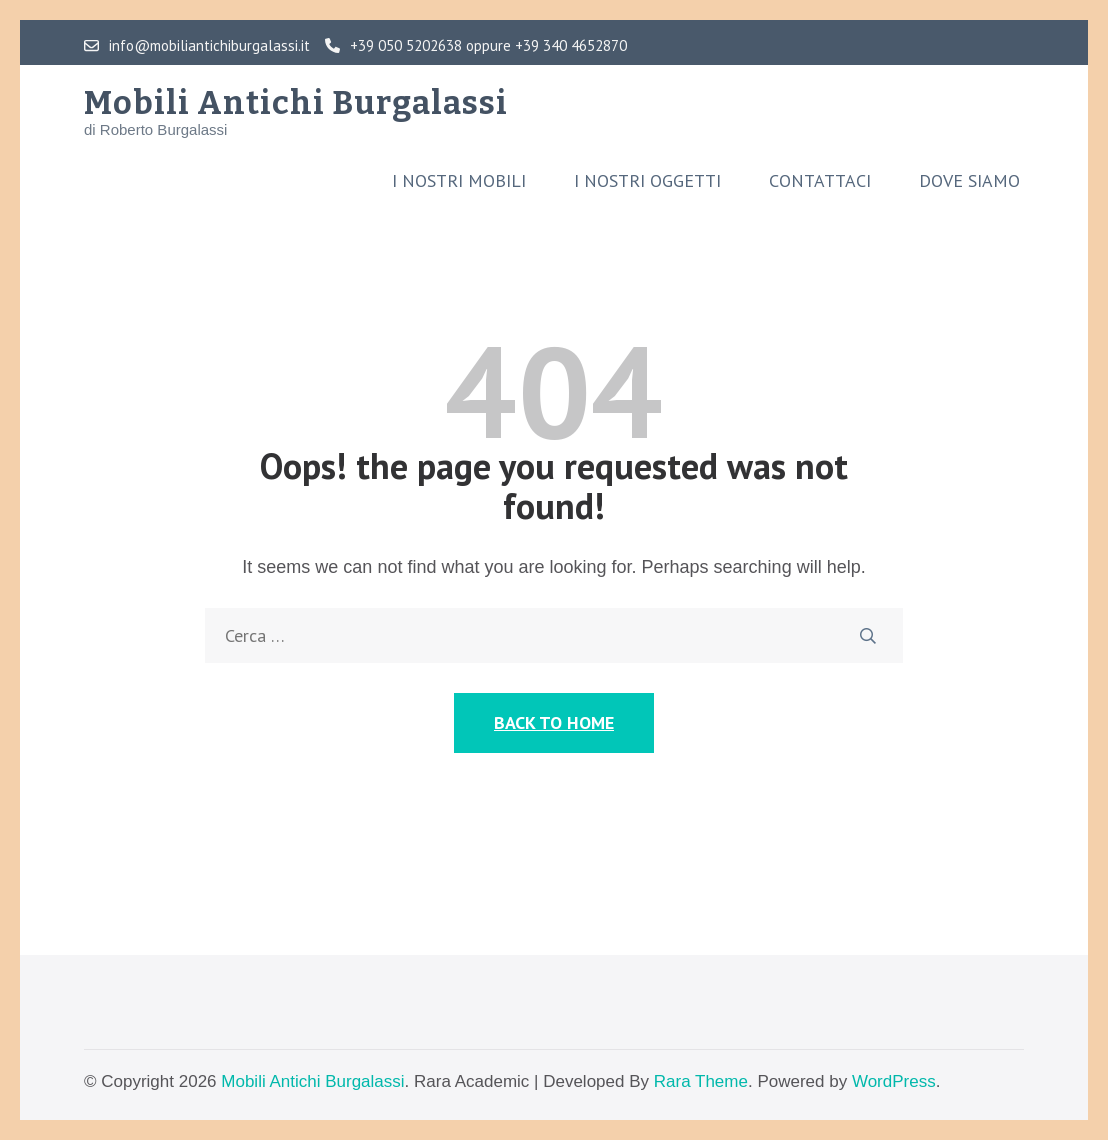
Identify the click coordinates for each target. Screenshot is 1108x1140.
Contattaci (820, 181)
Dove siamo (969, 181)
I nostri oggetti (647, 181)
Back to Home (554, 722)
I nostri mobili (459, 181)
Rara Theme (701, 1081)
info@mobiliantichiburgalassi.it (197, 46)
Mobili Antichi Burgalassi (296, 103)
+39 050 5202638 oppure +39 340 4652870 (476, 46)
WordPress (894, 1081)
